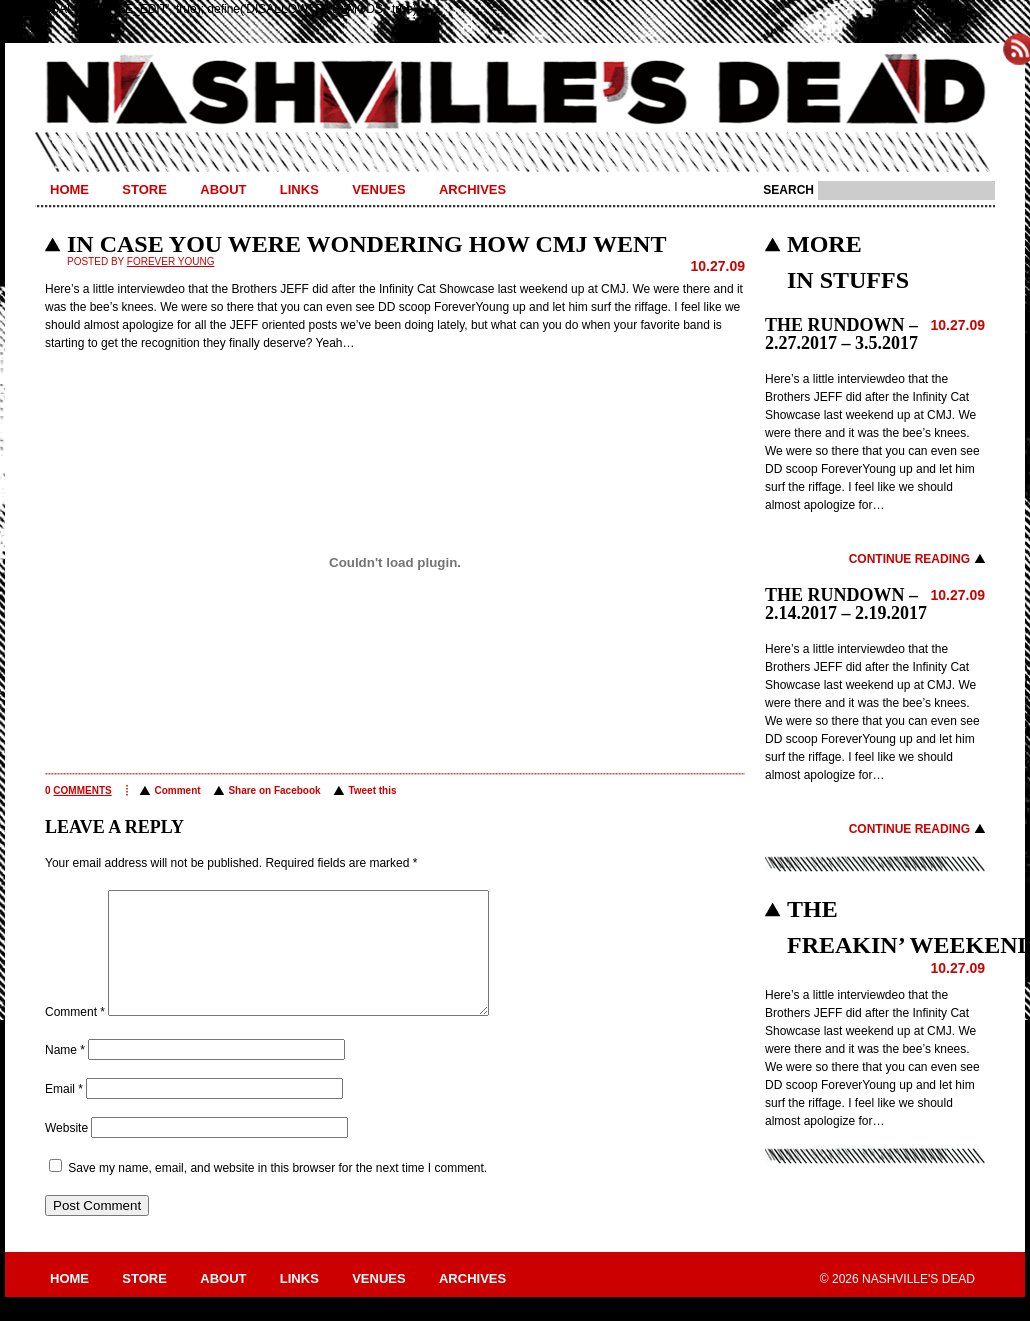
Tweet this (372, 790)
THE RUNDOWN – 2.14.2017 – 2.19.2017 (846, 604)
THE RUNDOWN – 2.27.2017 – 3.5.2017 (841, 334)
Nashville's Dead (515, 93)
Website (66, 1152)
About (223, 189)
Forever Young (171, 261)
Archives (472, 189)
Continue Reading (909, 559)
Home (69, 189)
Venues (378, 189)
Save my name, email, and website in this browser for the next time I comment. (277, 1192)
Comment (177, 790)
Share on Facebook (274, 790)
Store (144, 189)
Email (64, 1113)
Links (299, 189)
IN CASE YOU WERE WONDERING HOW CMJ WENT (366, 244)
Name (65, 1074)
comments (82, 790)
